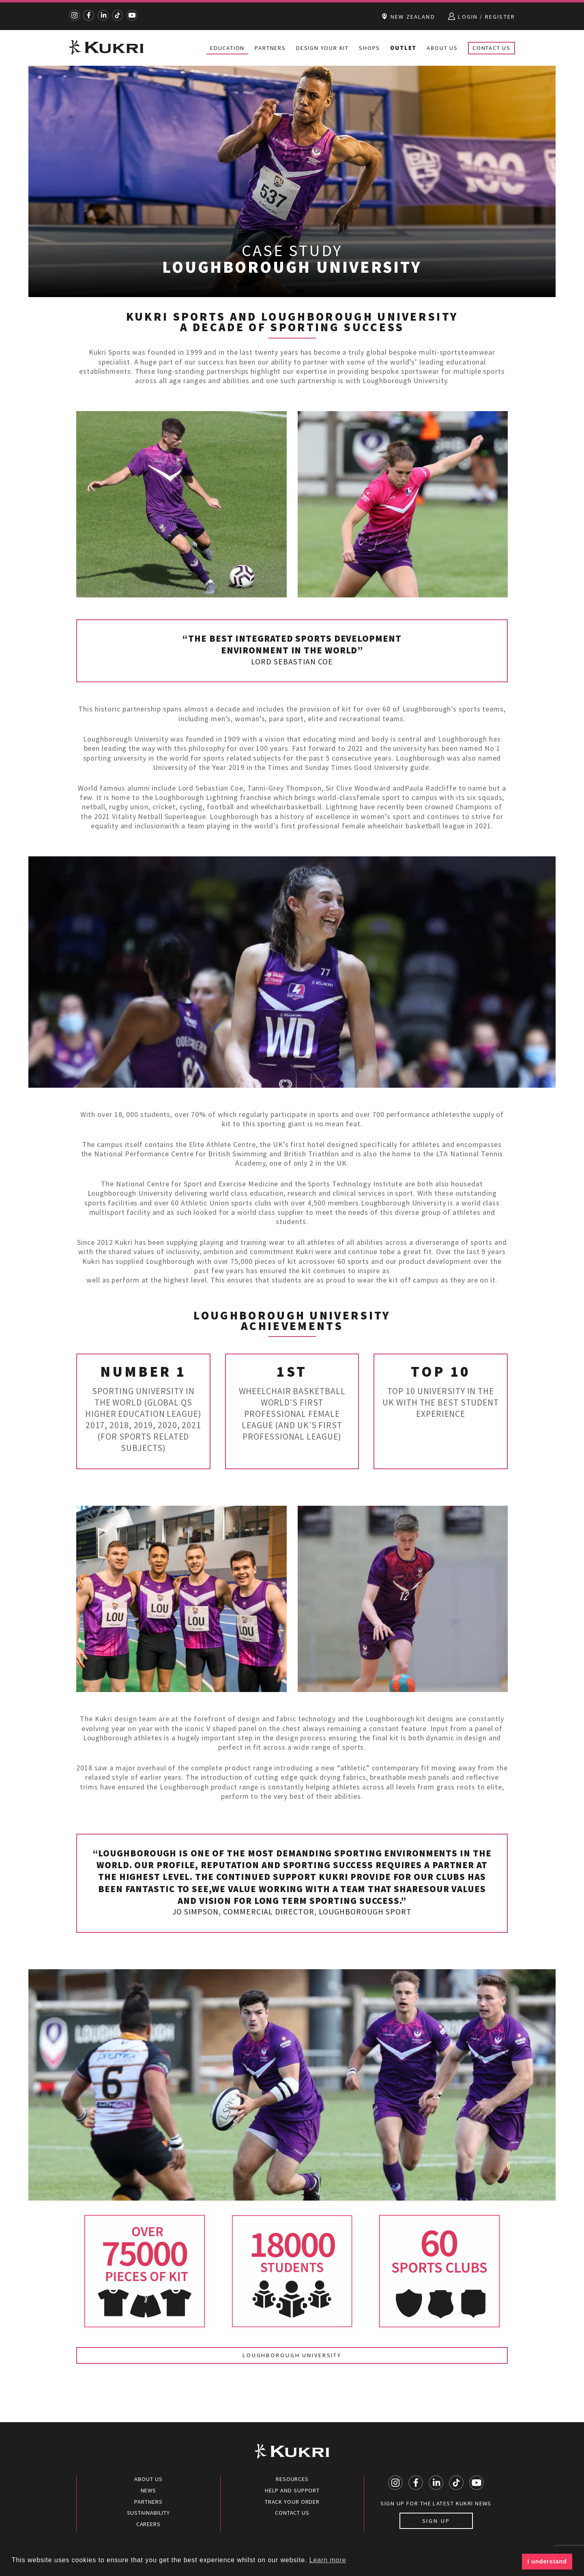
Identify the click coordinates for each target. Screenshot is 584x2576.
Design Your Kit (322, 48)
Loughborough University (292, 2355)
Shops (369, 48)
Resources (292, 2479)
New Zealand (408, 16)
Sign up (436, 2520)
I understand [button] (547, 2561)
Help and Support (292, 2490)
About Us (442, 48)
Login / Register (481, 16)
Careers (148, 2524)
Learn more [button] (327, 2560)
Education (227, 48)
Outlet (403, 48)
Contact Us (491, 48)
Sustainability (148, 2512)
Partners (270, 48)
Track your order (292, 2501)
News (149, 2490)
